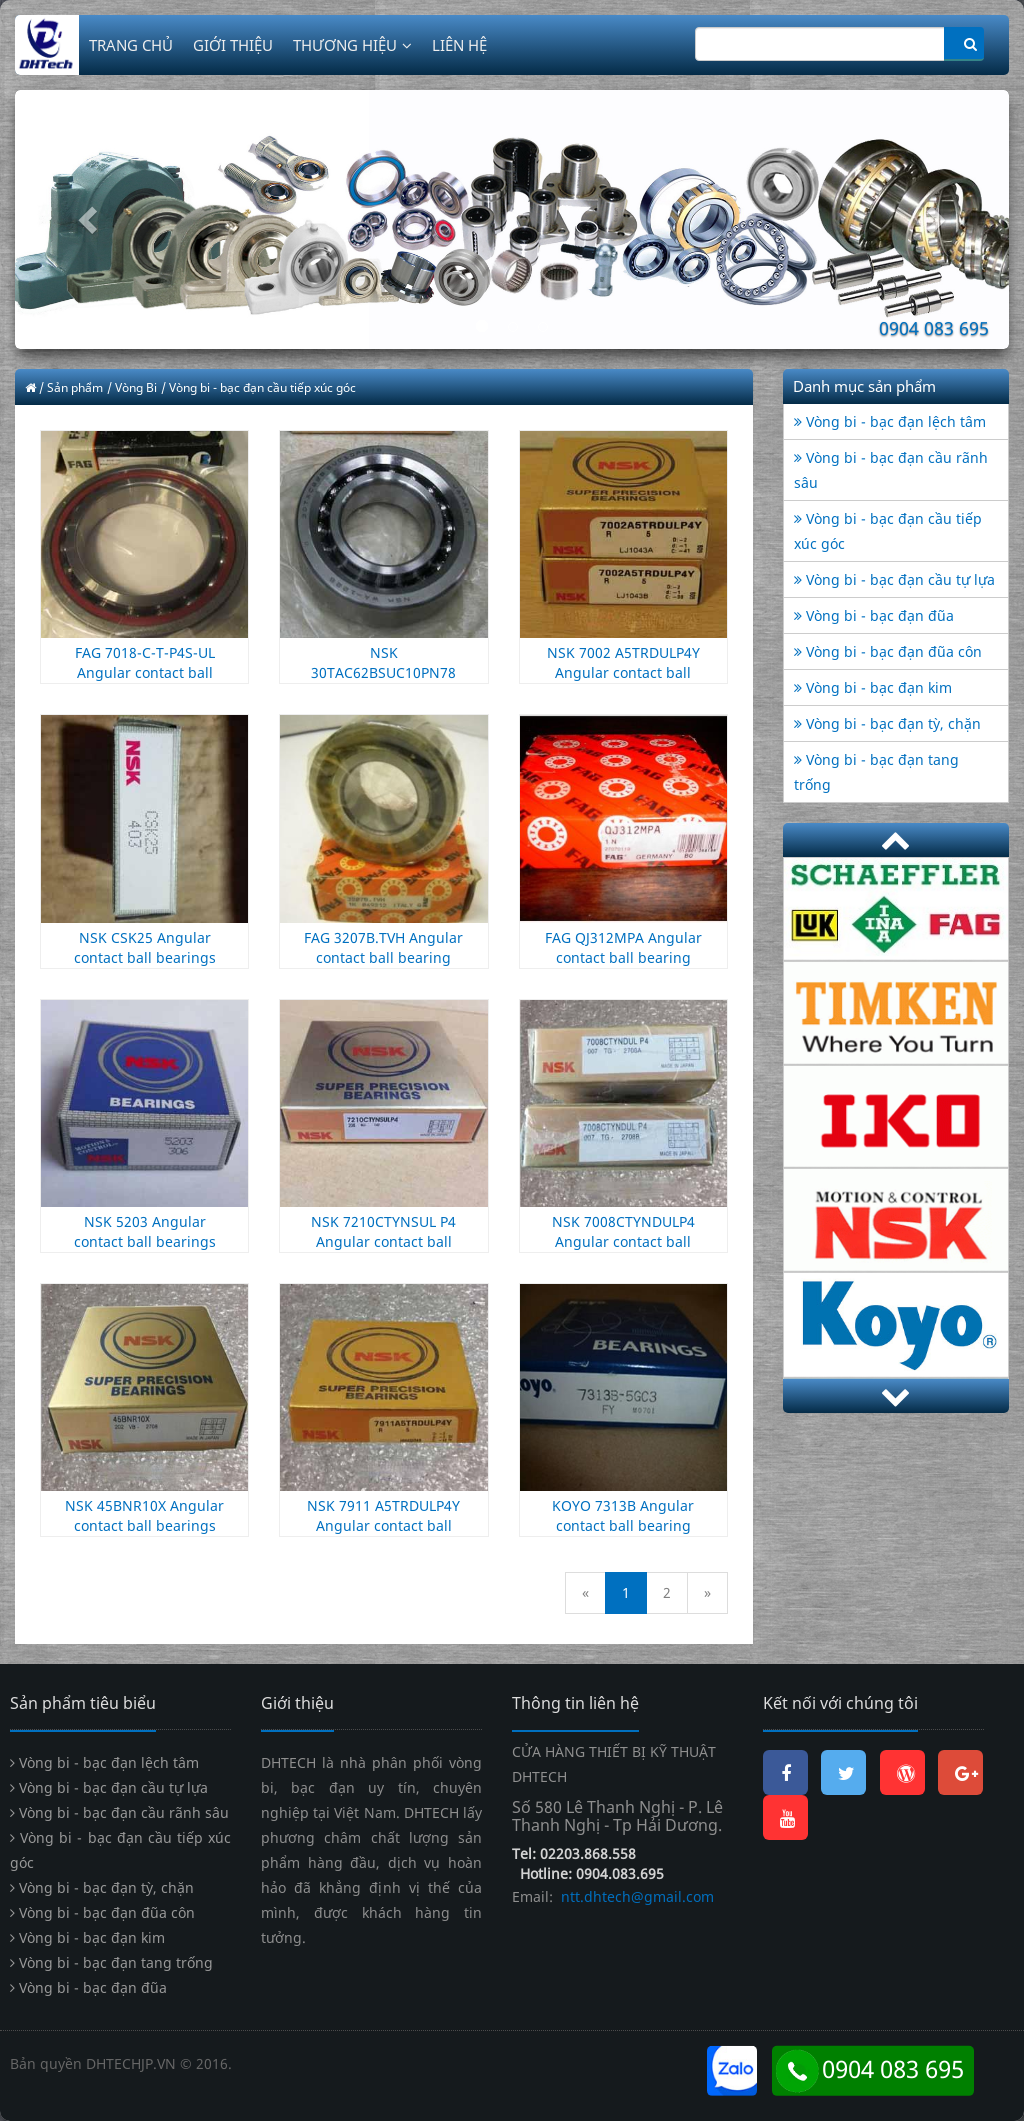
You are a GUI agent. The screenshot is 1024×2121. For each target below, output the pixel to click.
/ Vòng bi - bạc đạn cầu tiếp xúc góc (258, 387)
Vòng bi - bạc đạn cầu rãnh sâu (119, 1812)
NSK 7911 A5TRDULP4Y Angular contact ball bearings (383, 1525)
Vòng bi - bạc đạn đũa (874, 615)
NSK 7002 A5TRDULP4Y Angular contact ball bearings (623, 672)
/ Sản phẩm (71, 387)
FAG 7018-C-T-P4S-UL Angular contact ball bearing (145, 672)
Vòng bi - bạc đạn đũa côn (888, 651)
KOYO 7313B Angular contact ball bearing (623, 1515)
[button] (89, 219)
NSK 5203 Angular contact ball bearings (145, 1231)
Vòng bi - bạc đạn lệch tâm (890, 421)
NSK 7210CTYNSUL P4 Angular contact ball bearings (383, 1241)
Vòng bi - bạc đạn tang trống (111, 1962)
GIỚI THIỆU (233, 45)
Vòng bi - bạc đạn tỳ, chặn (887, 723)
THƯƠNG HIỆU (352, 45)
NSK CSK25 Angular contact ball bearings (145, 947)
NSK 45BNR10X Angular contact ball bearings (144, 1515)
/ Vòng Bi (132, 387)
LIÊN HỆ (459, 45)
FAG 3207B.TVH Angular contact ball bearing (383, 947)
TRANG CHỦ (131, 45)
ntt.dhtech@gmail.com (635, 1896)
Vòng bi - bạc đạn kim (873, 687)
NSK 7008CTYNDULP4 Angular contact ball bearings (623, 1241)
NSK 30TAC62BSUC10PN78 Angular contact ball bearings (383, 682)
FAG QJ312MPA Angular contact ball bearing (623, 947)
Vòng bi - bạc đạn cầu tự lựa (894, 579)
